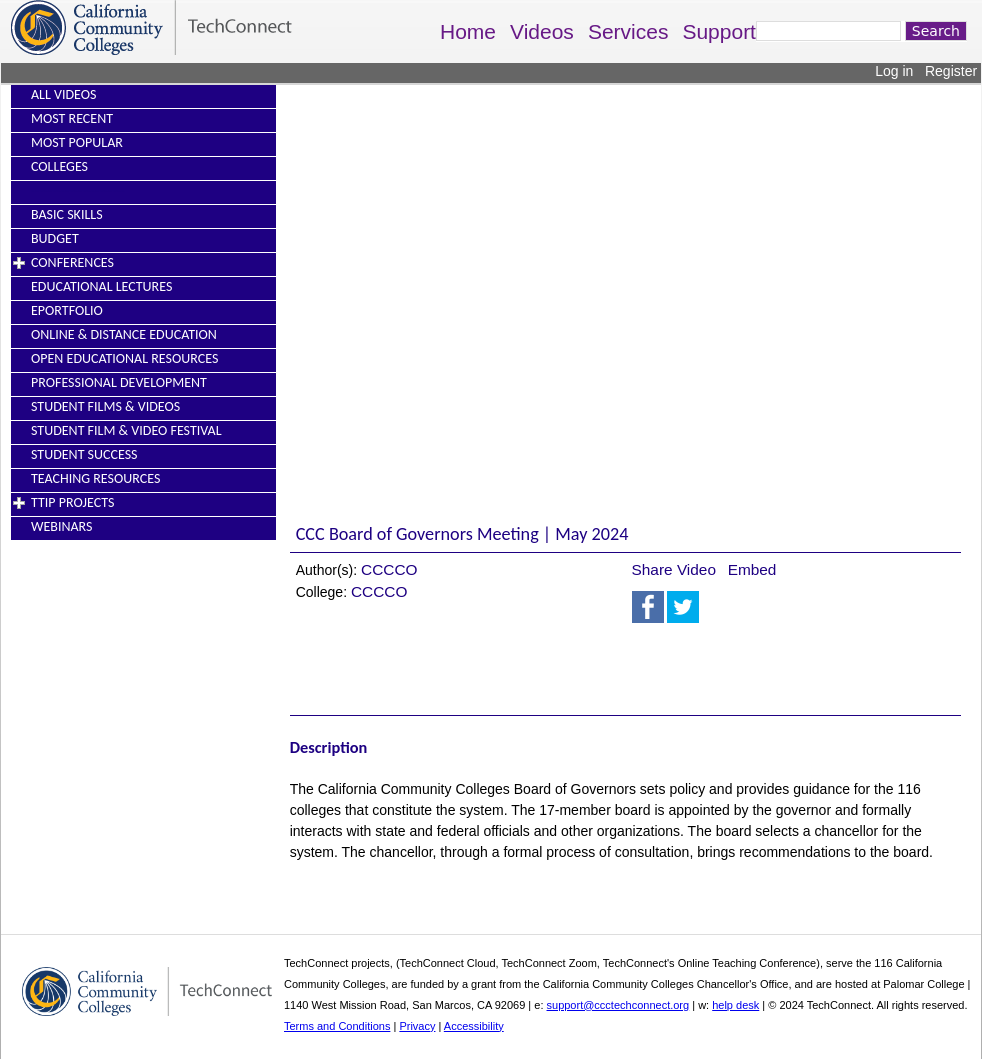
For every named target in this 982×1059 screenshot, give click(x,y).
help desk (735, 1005)
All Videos (63, 94)
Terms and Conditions (337, 1026)
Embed (752, 569)
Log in (894, 71)
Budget (55, 238)
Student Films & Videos (105, 406)
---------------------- (78, 190)
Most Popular (77, 142)
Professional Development (119, 382)
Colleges (59, 166)
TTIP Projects (72, 502)
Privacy (417, 1026)
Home (468, 31)
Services (628, 31)
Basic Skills (67, 214)
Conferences (72, 262)
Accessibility (474, 1026)
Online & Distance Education (124, 334)
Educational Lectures (101, 286)
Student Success (84, 454)
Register (951, 71)
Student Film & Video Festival (126, 430)
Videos (542, 31)
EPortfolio (67, 310)
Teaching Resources (95, 478)
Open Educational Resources (124, 358)
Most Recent (72, 118)
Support (719, 31)
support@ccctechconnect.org (618, 1005)
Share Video (674, 569)
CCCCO (389, 569)
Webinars (61, 526)
